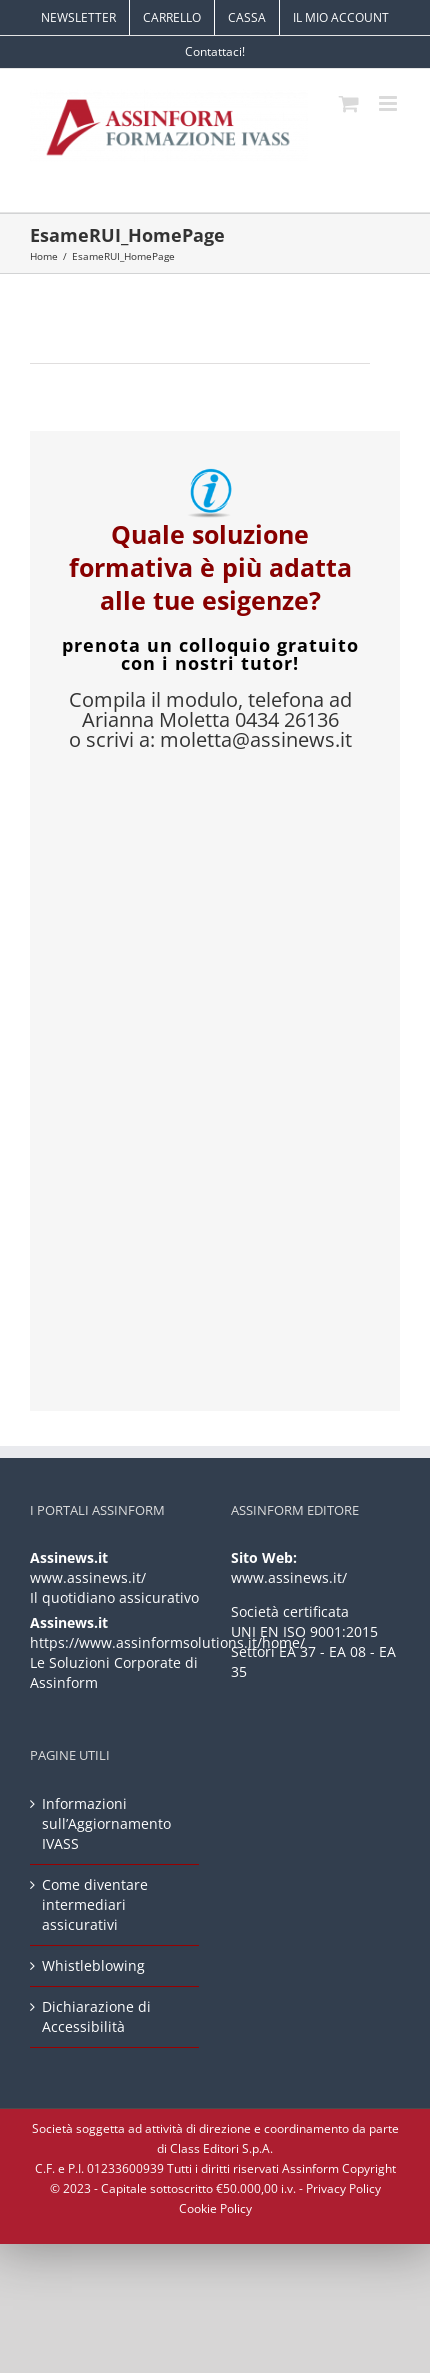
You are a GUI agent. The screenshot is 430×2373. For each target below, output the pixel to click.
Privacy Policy (343, 2188)
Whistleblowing (93, 1965)
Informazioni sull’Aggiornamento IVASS (106, 1823)
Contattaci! (215, 51)
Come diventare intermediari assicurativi (95, 1904)
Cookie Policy (215, 2208)
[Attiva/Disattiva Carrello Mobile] (349, 103)
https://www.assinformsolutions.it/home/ (167, 1642)
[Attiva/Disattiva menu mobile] (389, 103)
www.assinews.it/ (88, 1577)
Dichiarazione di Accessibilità (96, 2016)
